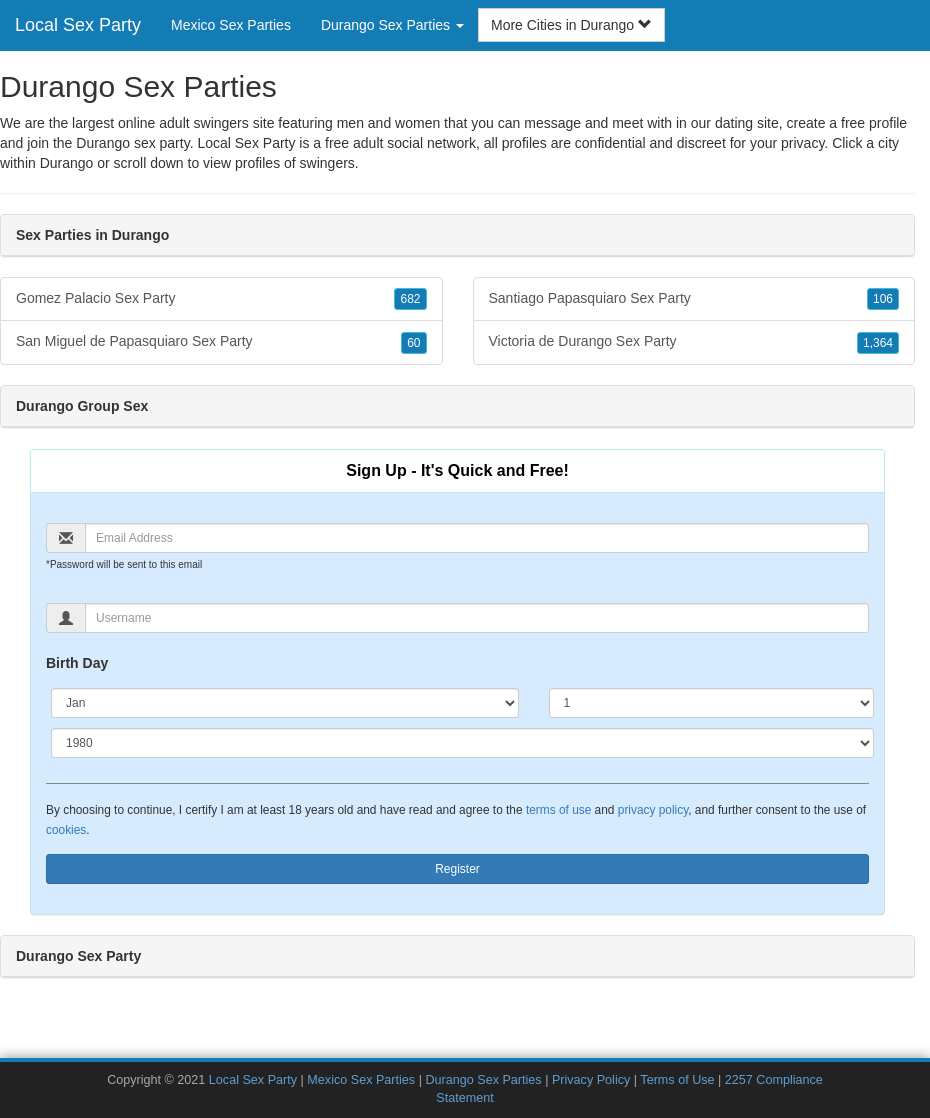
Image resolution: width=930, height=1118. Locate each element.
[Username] (477, 618)
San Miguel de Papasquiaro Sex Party (221, 342)
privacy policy (653, 810)
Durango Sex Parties (483, 1080)
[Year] (462, 743)
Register (457, 869)
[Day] (711, 703)
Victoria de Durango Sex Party (694, 342)
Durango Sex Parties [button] (392, 25)
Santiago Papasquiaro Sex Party (694, 299)
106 (883, 299)
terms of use (558, 810)
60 (413, 343)
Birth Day (77, 663)
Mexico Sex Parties (231, 25)
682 (410, 299)
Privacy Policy (591, 1080)
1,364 (878, 343)
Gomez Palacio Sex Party (221, 299)
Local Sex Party (78, 25)
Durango (67, 163)
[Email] (477, 538)
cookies (66, 830)
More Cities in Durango (571, 25)
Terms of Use (677, 1080)
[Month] (285, 703)
